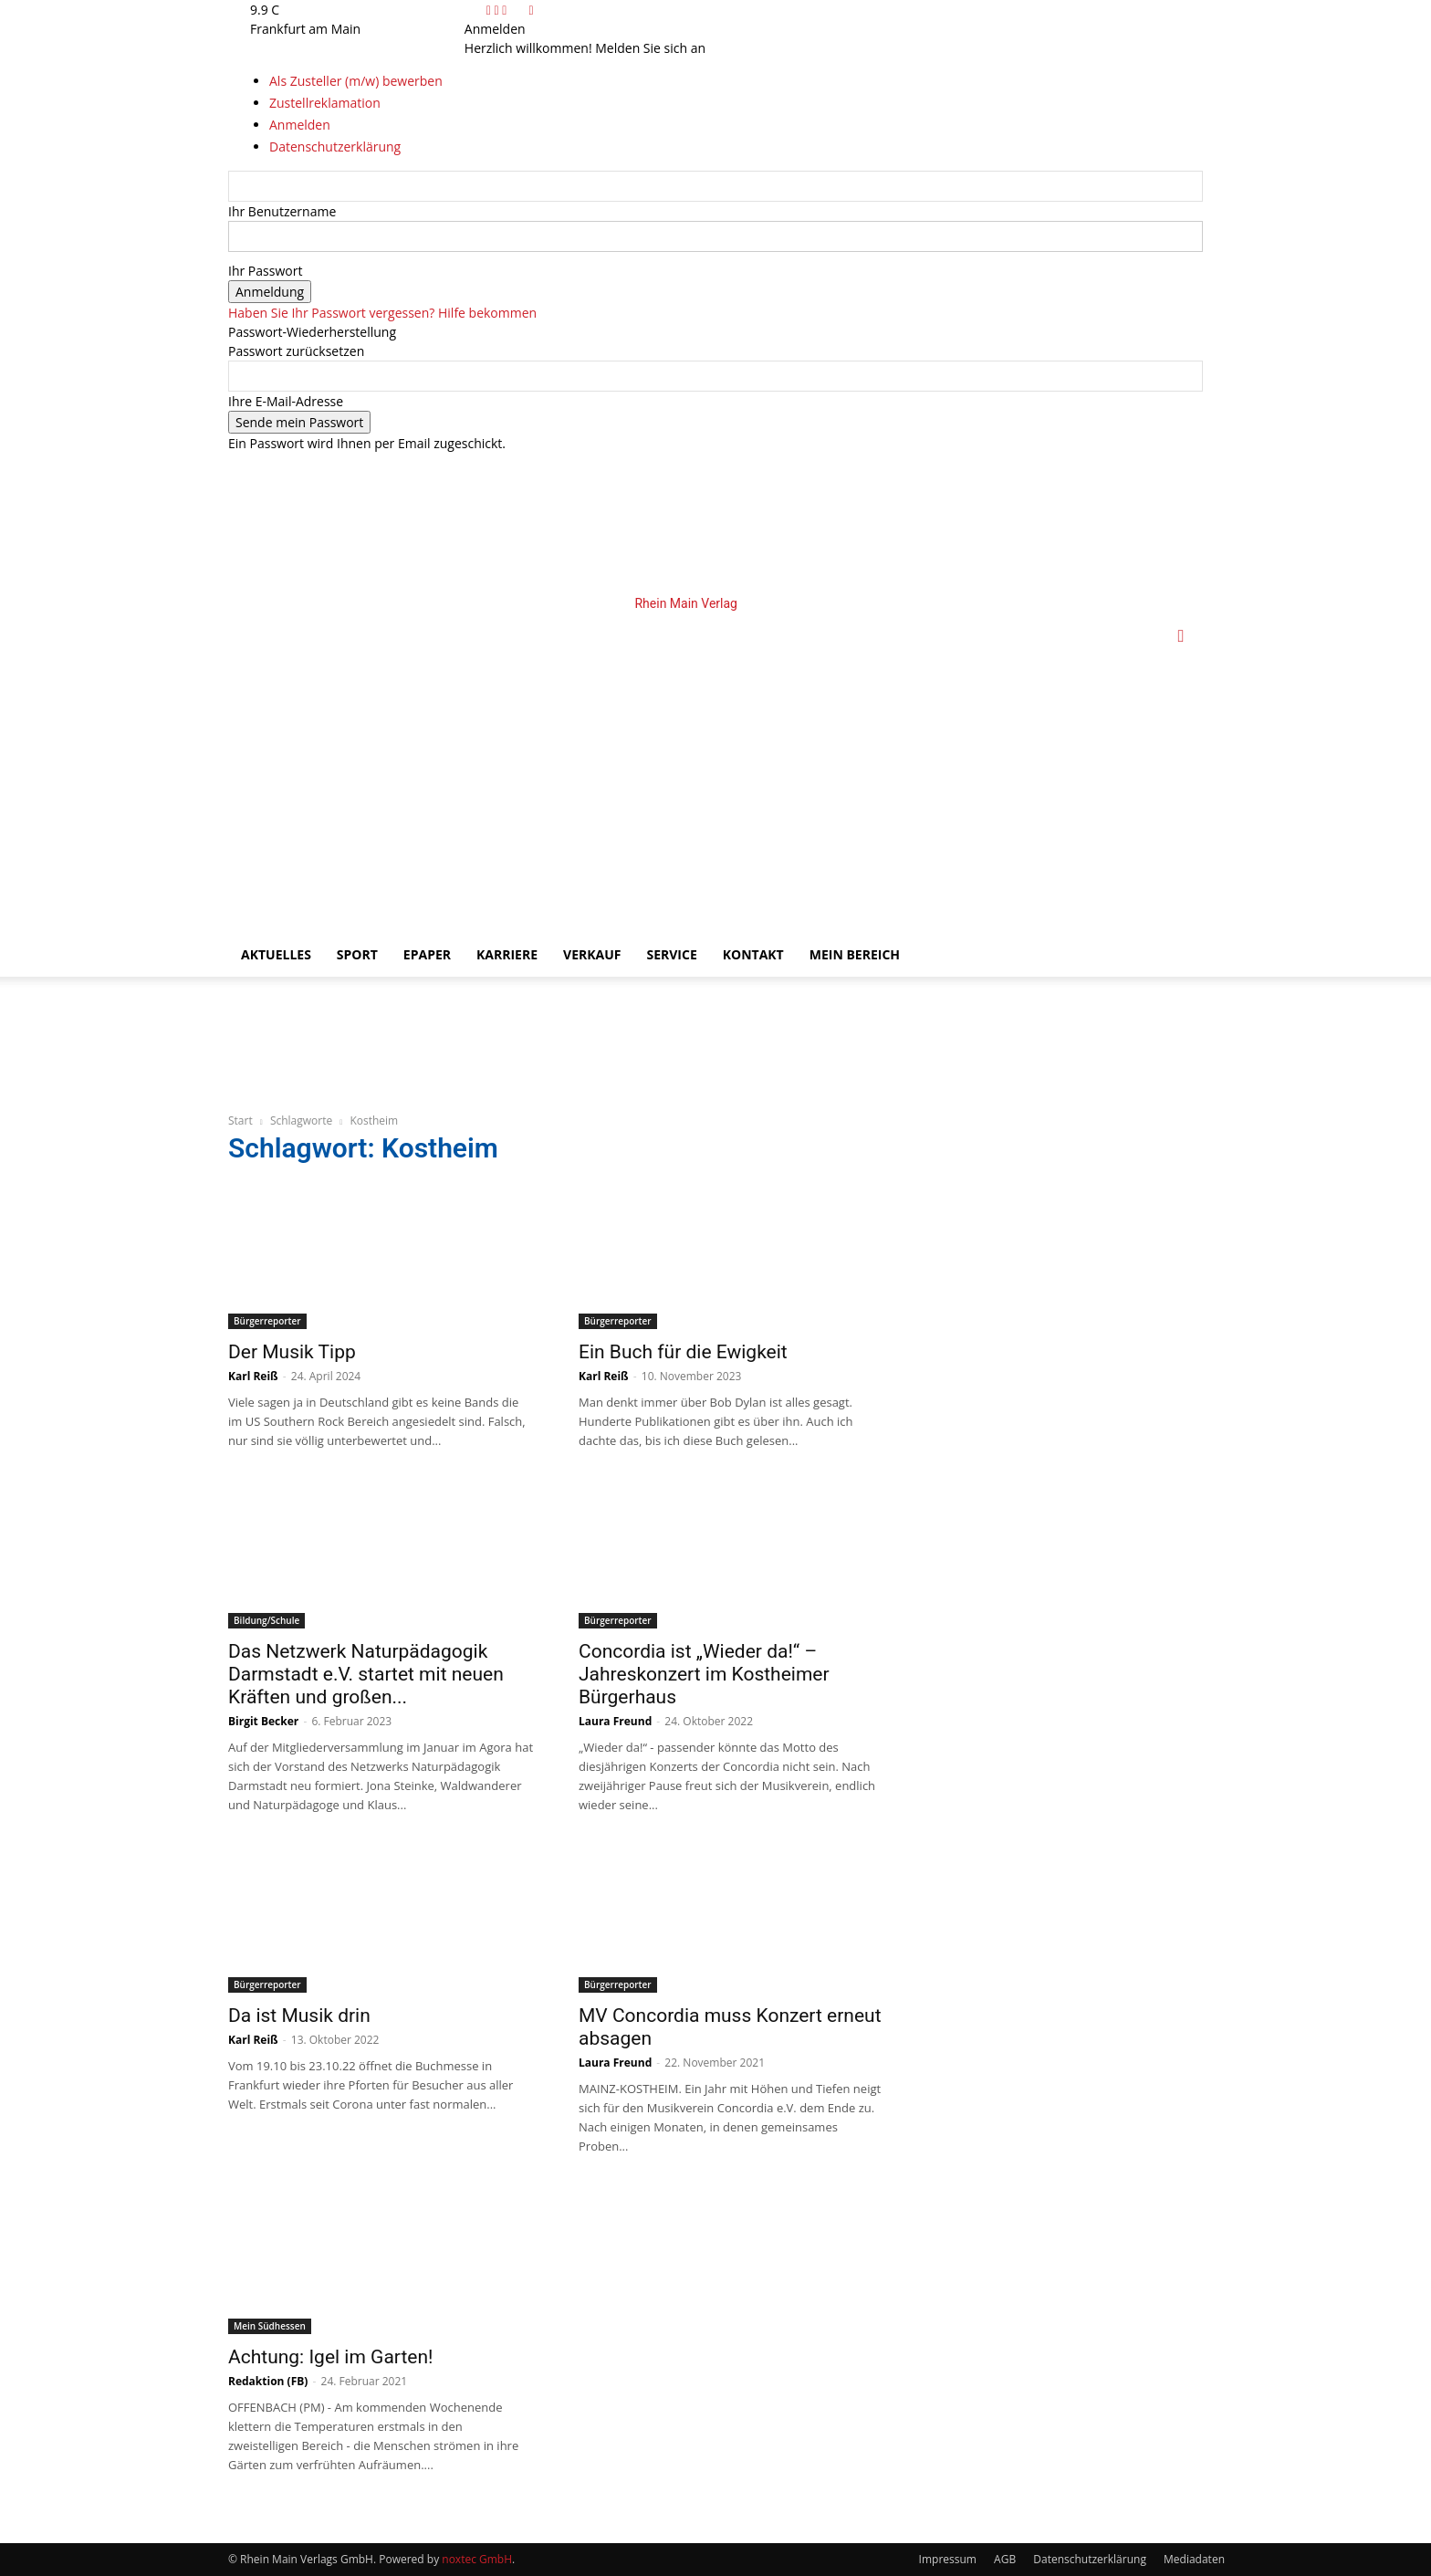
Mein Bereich (855, 954)
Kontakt (753, 954)
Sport (357, 954)
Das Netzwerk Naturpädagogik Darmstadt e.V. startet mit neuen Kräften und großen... (366, 1674)
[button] (1181, 636)
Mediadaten (1194, 2559)
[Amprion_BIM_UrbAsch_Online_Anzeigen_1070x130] (478, 1083)
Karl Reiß (253, 1376)
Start (240, 1120)
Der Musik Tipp (292, 1352)
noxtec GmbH (477, 2559)
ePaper (427, 954)
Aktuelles (276, 954)
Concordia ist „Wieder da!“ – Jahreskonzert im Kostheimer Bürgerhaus (704, 1674)
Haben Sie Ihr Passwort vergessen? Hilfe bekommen (382, 312)
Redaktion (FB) (268, 2381)
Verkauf (592, 954)
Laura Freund (615, 1721)
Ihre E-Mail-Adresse (285, 401)
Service (671, 954)
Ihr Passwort (265, 270)
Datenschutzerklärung (1089, 2559)
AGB (1005, 2559)
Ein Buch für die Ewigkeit (683, 1352)
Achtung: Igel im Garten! (330, 2357)
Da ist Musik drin (299, 2015)
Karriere (507, 954)
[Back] (530, 9)
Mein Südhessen (270, 2325)
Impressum (948, 2559)
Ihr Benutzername (282, 211)
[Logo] (544, 763)
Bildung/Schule (266, 1620)
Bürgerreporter (267, 1320)
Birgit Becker (263, 1721)
